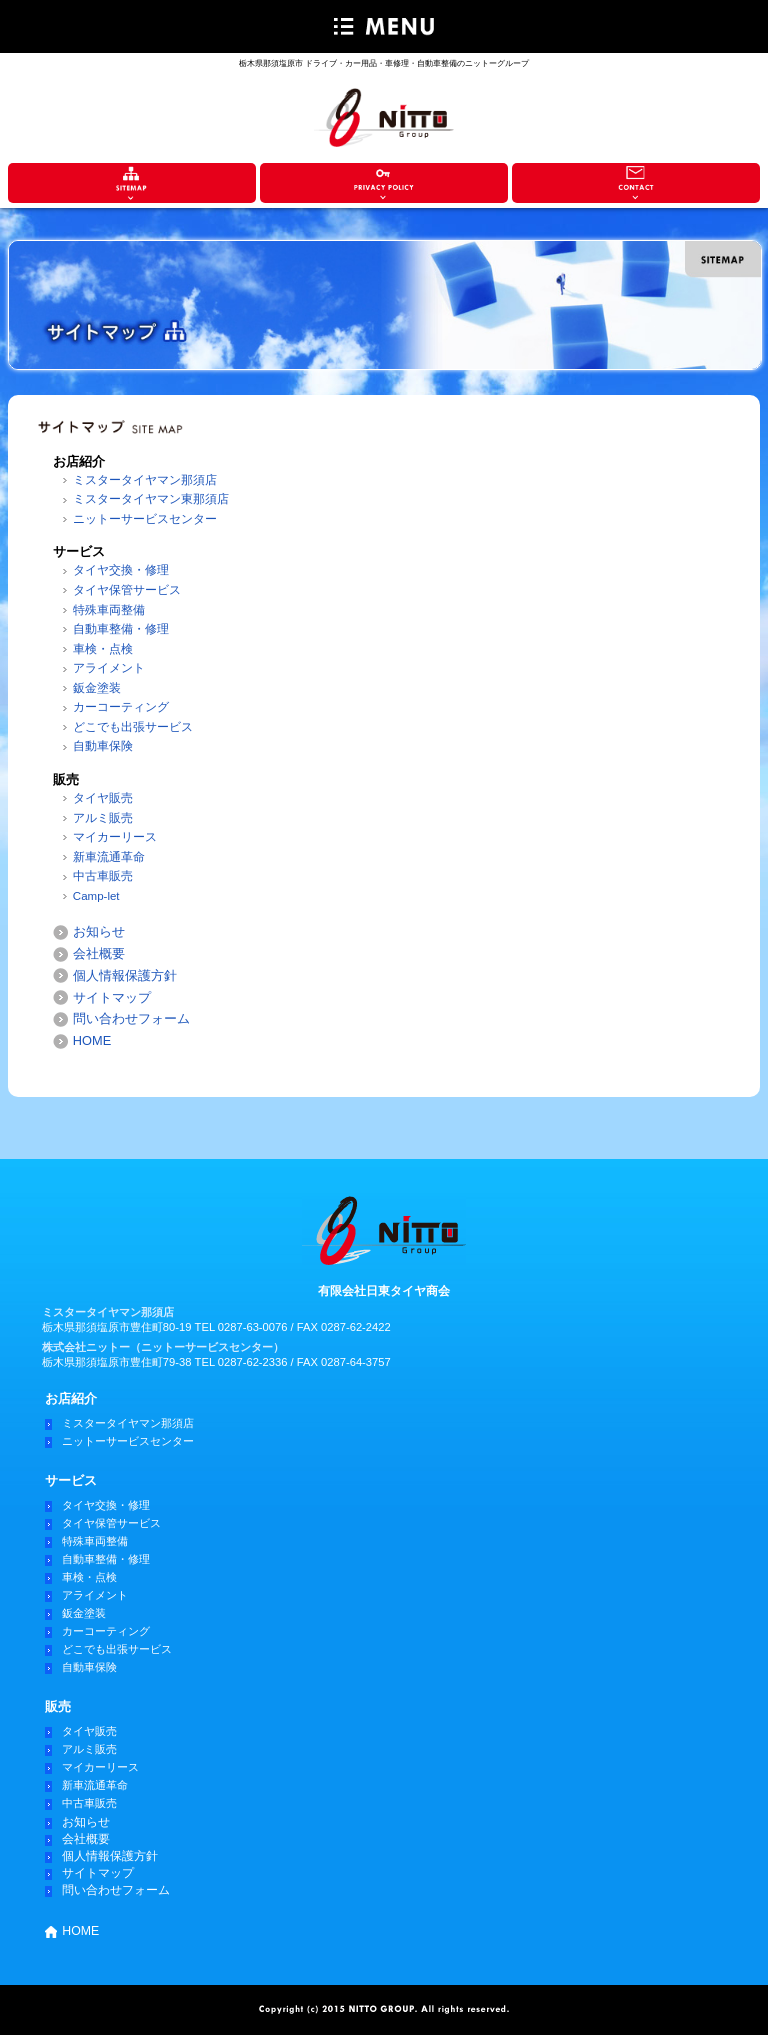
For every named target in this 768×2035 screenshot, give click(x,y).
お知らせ (99, 931)
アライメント (109, 668)
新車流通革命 (109, 857)
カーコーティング (121, 707)
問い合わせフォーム (131, 1018)
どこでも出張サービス (133, 727)
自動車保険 (103, 746)
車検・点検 (103, 649)
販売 (58, 1706)
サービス (71, 1480)
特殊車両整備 (109, 610)
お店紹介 (71, 1398)
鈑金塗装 (97, 688)
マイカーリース (115, 837)
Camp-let (96, 896)
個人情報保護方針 (125, 975)
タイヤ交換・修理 (121, 570)
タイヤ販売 (103, 798)
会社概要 (99, 953)
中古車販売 (103, 876)
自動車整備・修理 (121, 629)
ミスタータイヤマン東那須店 (151, 499)
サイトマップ (112, 997)
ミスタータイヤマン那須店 (145, 480)
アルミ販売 (103, 818)
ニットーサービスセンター (145, 519)
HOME (92, 1040)
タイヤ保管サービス (127, 590)
